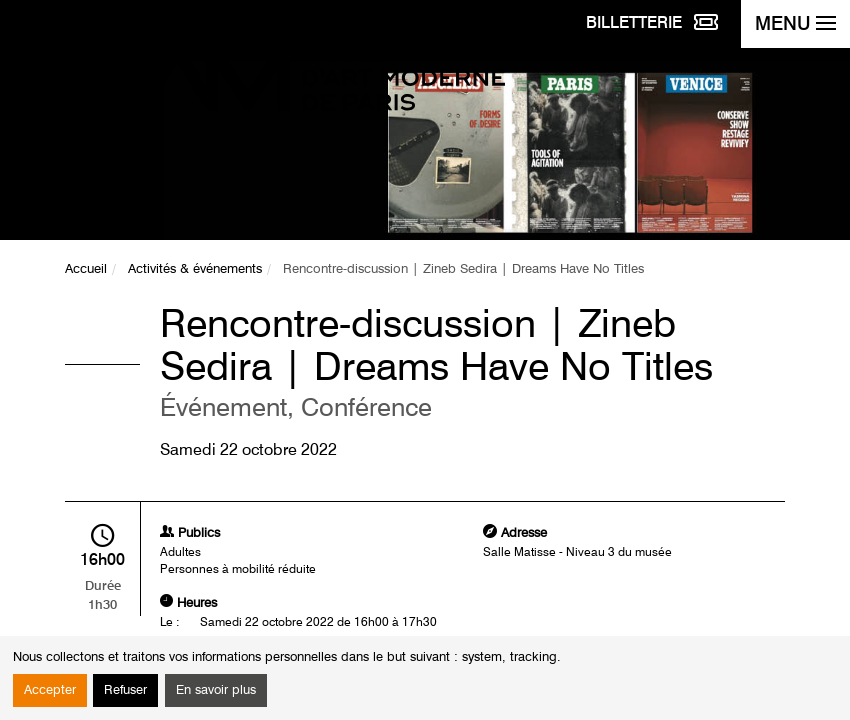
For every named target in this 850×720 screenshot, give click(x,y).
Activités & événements (195, 269)
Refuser (125, 690)
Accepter (50, 690)
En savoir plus (216, 690)
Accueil (86, 269)
